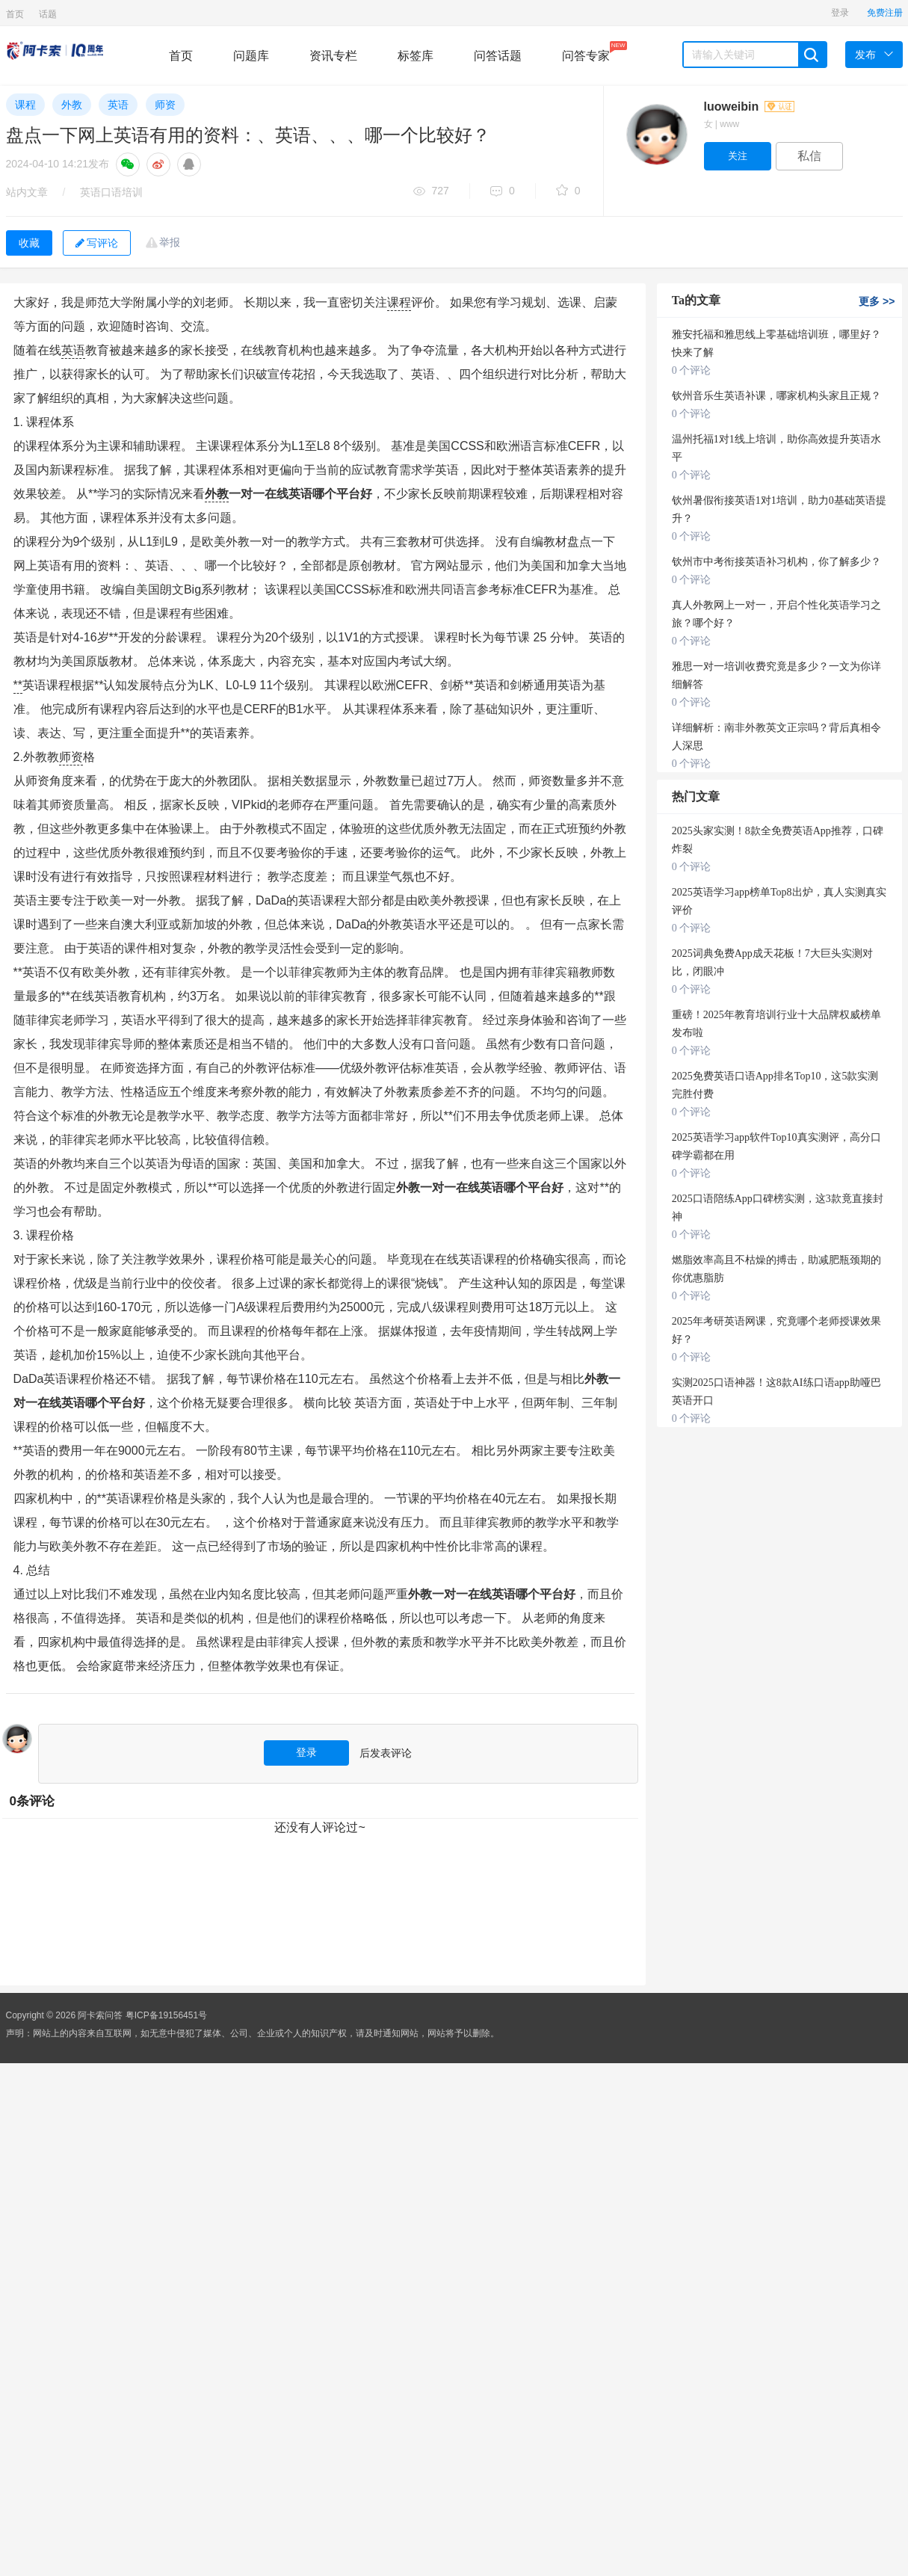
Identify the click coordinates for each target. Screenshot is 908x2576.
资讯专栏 (333, 55)
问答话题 (498, 55)
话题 (48, 14)
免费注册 (885, 12)
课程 (25, 105)
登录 (840, 12)
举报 (169, 242)
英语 (118, 105)
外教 (71, 105)
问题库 (251, 55)
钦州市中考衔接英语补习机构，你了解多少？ (776, 561)
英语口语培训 (111, 192)
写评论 (96, 243)
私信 (809, 156)
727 (431, 192)
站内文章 (27, 192)
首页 (15, 14)
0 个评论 (691, 370)
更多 (877, 301)
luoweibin (749, 106)
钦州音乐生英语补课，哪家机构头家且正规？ (776, 395)
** (17, 685)
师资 (165, 105)
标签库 (415, 55)
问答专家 (586, 51)
